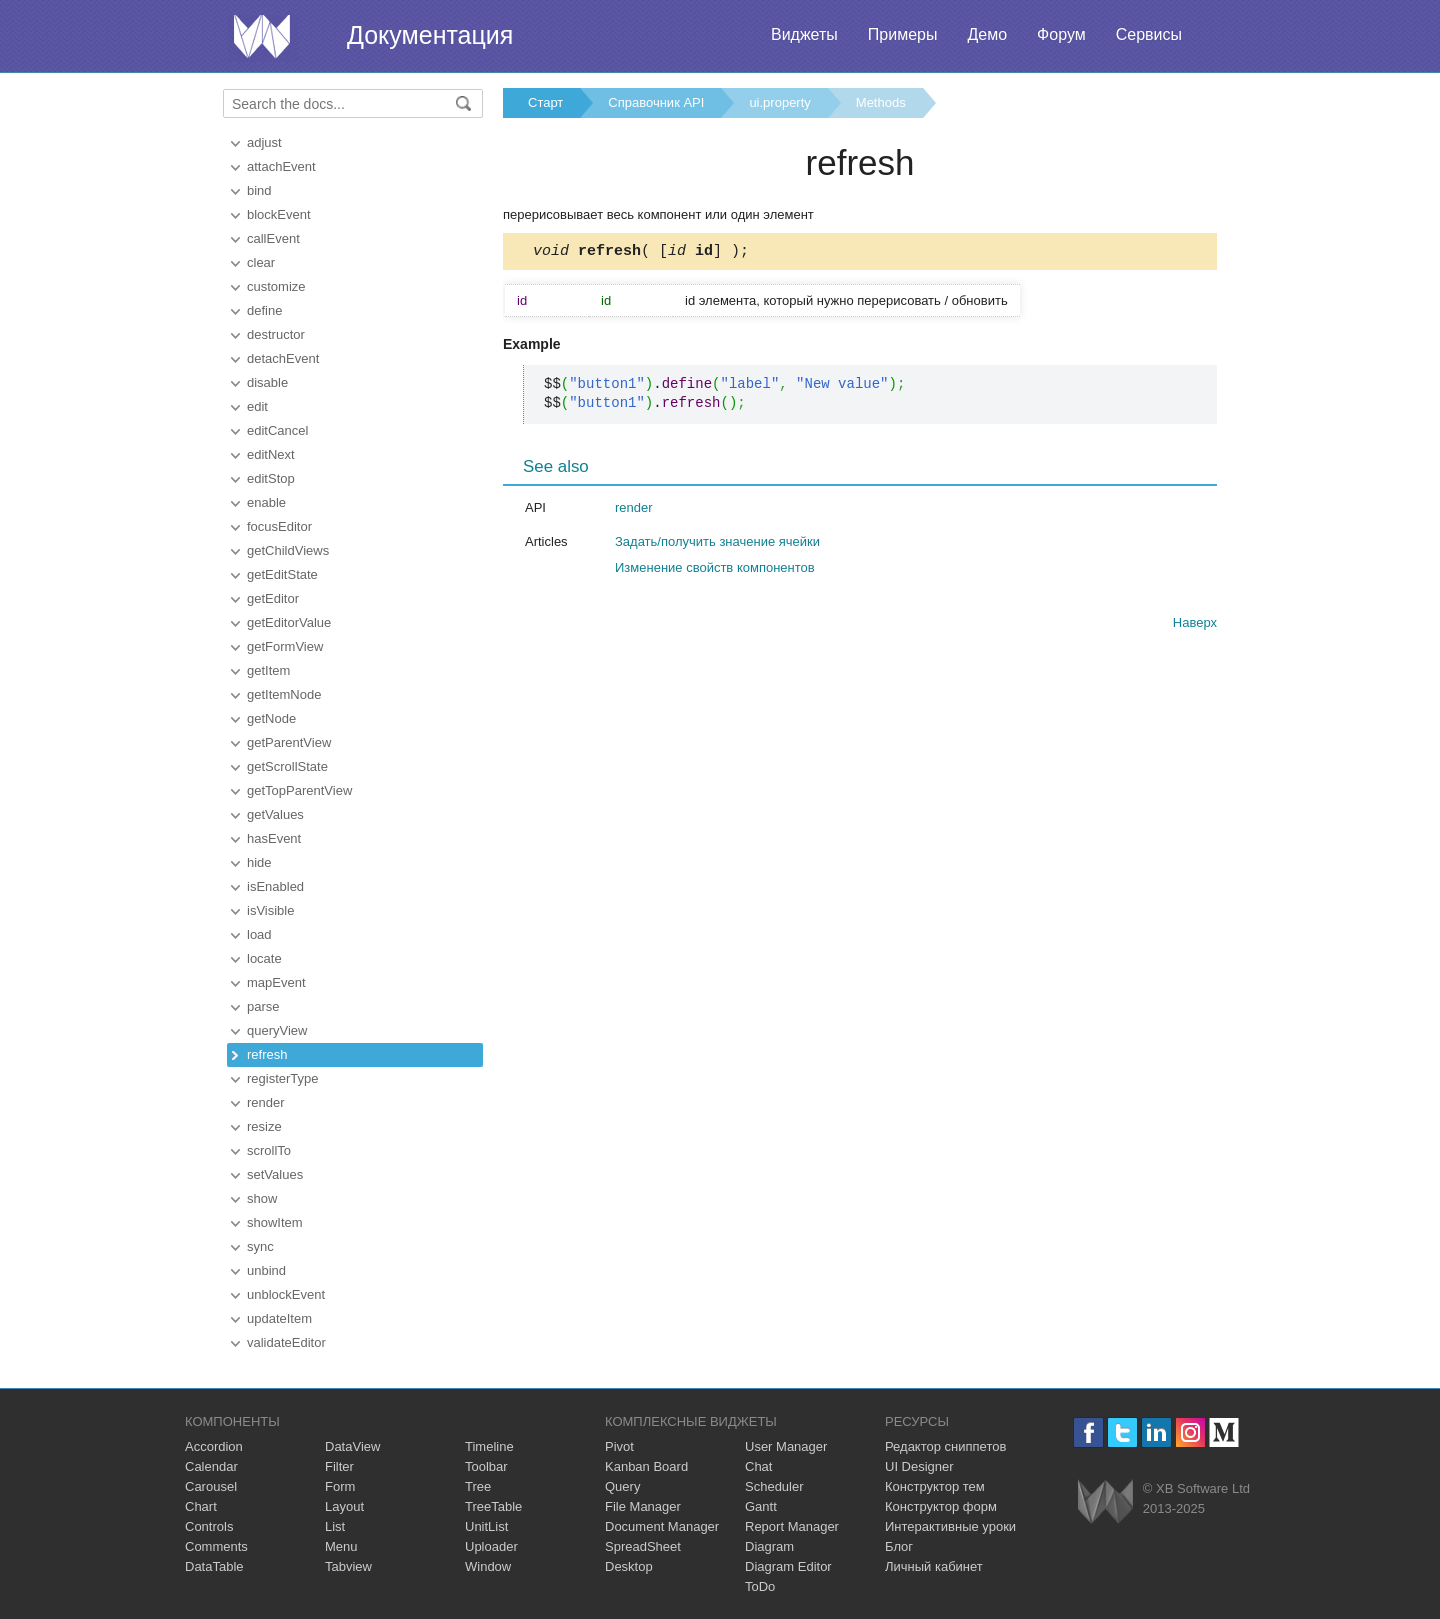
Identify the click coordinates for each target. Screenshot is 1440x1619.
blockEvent (279, 214)
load (259, 934)
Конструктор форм (941, 1506)
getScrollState (287, 766)
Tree (478, 1486)
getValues (275, 814)
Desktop (629, 1566)
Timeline (489, 1446)
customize (276, 286)
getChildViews (288, 550)
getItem (268, 670)
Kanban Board (646, 1466)
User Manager (786, 1446)
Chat (758, 1466)
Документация (430, 35)
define (264, 310)
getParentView (289, 742)
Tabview (348, 1566)
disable (267, 382)
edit (257, 406)
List (335, 1526)
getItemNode (284, 694)
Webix (1105, 1501)
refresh (267, 1054)
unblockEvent (286, 1294)
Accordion (214, 1446)
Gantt (761, 1506)
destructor (276, 334)
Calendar (211, 1466)
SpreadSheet (643, 1546)
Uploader (491, 1546)
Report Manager (792, 1526)
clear (261, 262)
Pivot (619, 1446)
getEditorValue (289, 622)
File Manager (643, 1506)
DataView (352, 1446)
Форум (1061, 34)
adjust (264, 142)
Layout (344, 1506)
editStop (271, 478)
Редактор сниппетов (945, 1446)
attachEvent (281, 166)
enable (266, 502)
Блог (899, 1546)
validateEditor (286, 1342)
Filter (339, 1466)
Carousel (211, 1486)
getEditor (273, 598)
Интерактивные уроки (950, 1526)
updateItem (279, 1318)
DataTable (214, 1566)
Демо (987, 34)
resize (264, 1126)
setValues (275, 1174)
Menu (341, 1546)
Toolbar (486, 1466)
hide (259, 862)
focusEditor (279, 526)
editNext (271, 454)
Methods (881, 102)
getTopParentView (299, 790)
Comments (216, 1546)
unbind (266, 1270)
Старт (545, 102)
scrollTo (269, 1150)
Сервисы (1149, 34)
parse (263, 1006)
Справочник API (656, 102)
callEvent (273, 238)
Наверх (1195, 625)
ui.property (779, 102)
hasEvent (274, 838)
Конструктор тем (935, 1486)
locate (264, 958)
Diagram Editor (788, 1566)
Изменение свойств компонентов (715, 570)
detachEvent (283, 358)
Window (488, 1566)
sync (260, 1246)
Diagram (769, 1546)
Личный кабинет (934, 1566)
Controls (209, 1526)
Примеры (903, 34)
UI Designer (919, 1466)
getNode (271, 718)
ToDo (760, 1586)
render (266, 1102)
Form (340, 1486)
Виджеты (804, 34)
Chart (201, 1506)
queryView (277, 1030)
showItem (275, 1222)
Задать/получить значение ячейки (717, 544)
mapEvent (276, 982)
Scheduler (774, 1486)
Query (622, 1486)
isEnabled (275, 886)
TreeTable (493, 1506)
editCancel (277, 430)
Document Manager (662, 1526)
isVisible (270, 910)
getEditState (282, 574)
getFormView (285, 646)
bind (259, 190)
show (262, 1198)
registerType (283, 1078)
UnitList (486, 1526)
